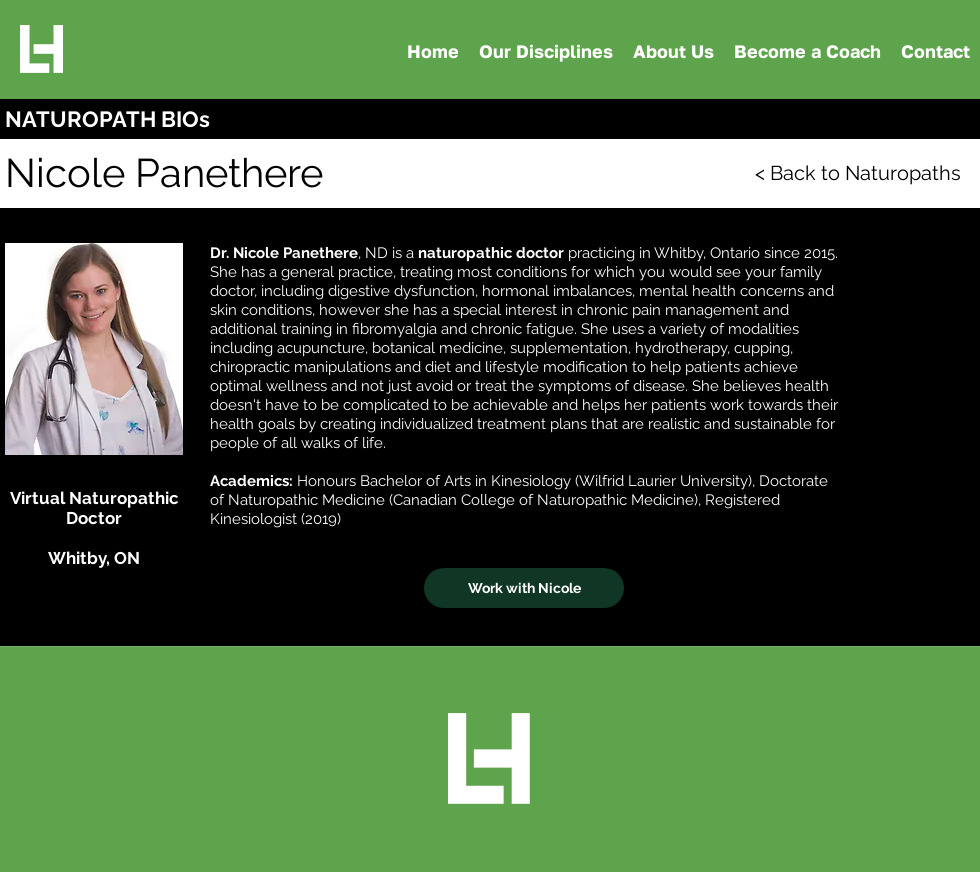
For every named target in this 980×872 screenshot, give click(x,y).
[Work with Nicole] (524, 588)
